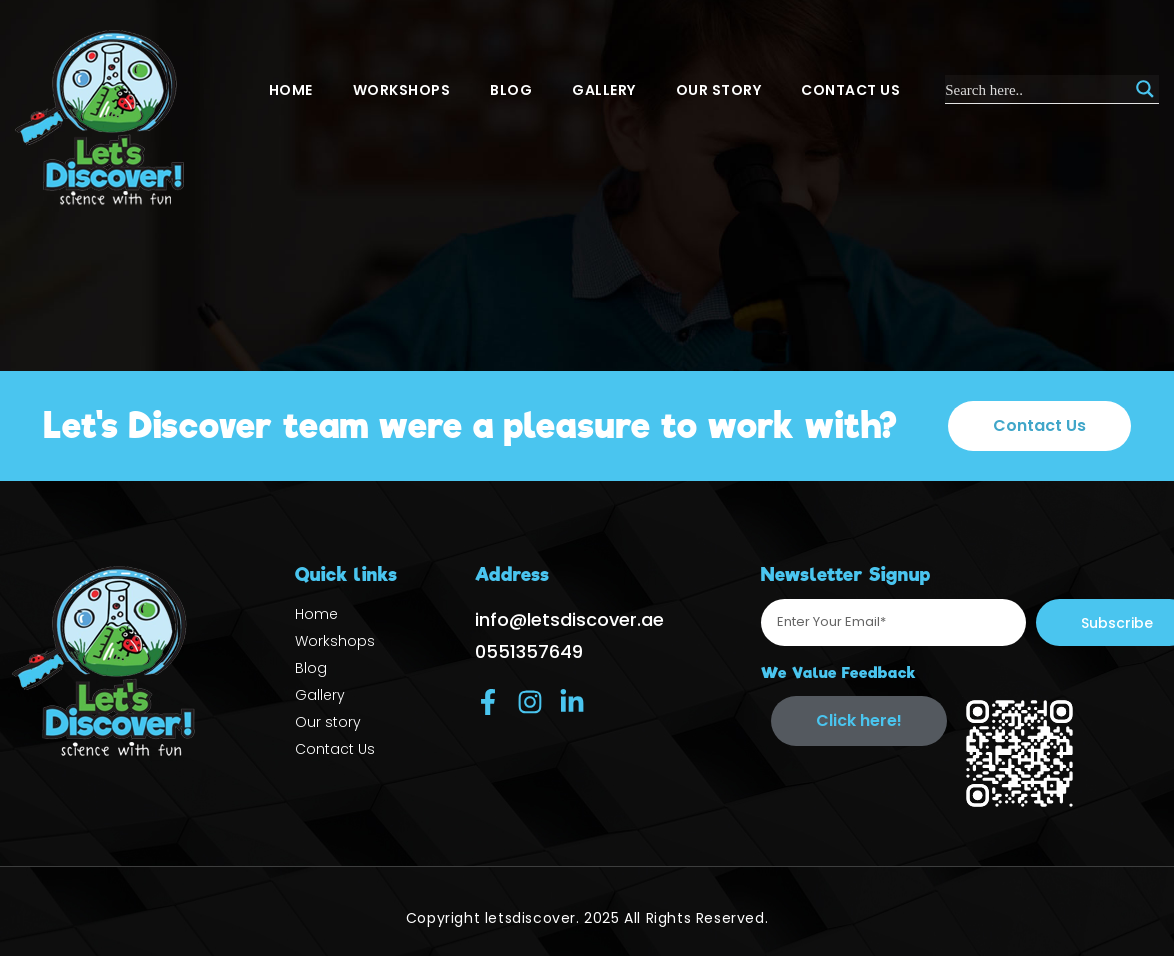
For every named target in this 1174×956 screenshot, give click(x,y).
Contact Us (850, 90)
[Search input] (1038, 89)
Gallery (604, 90)
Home (291, 90)
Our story (719, 90)
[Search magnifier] (1145, 89)
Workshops (402, 90)
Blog (511, 90)
